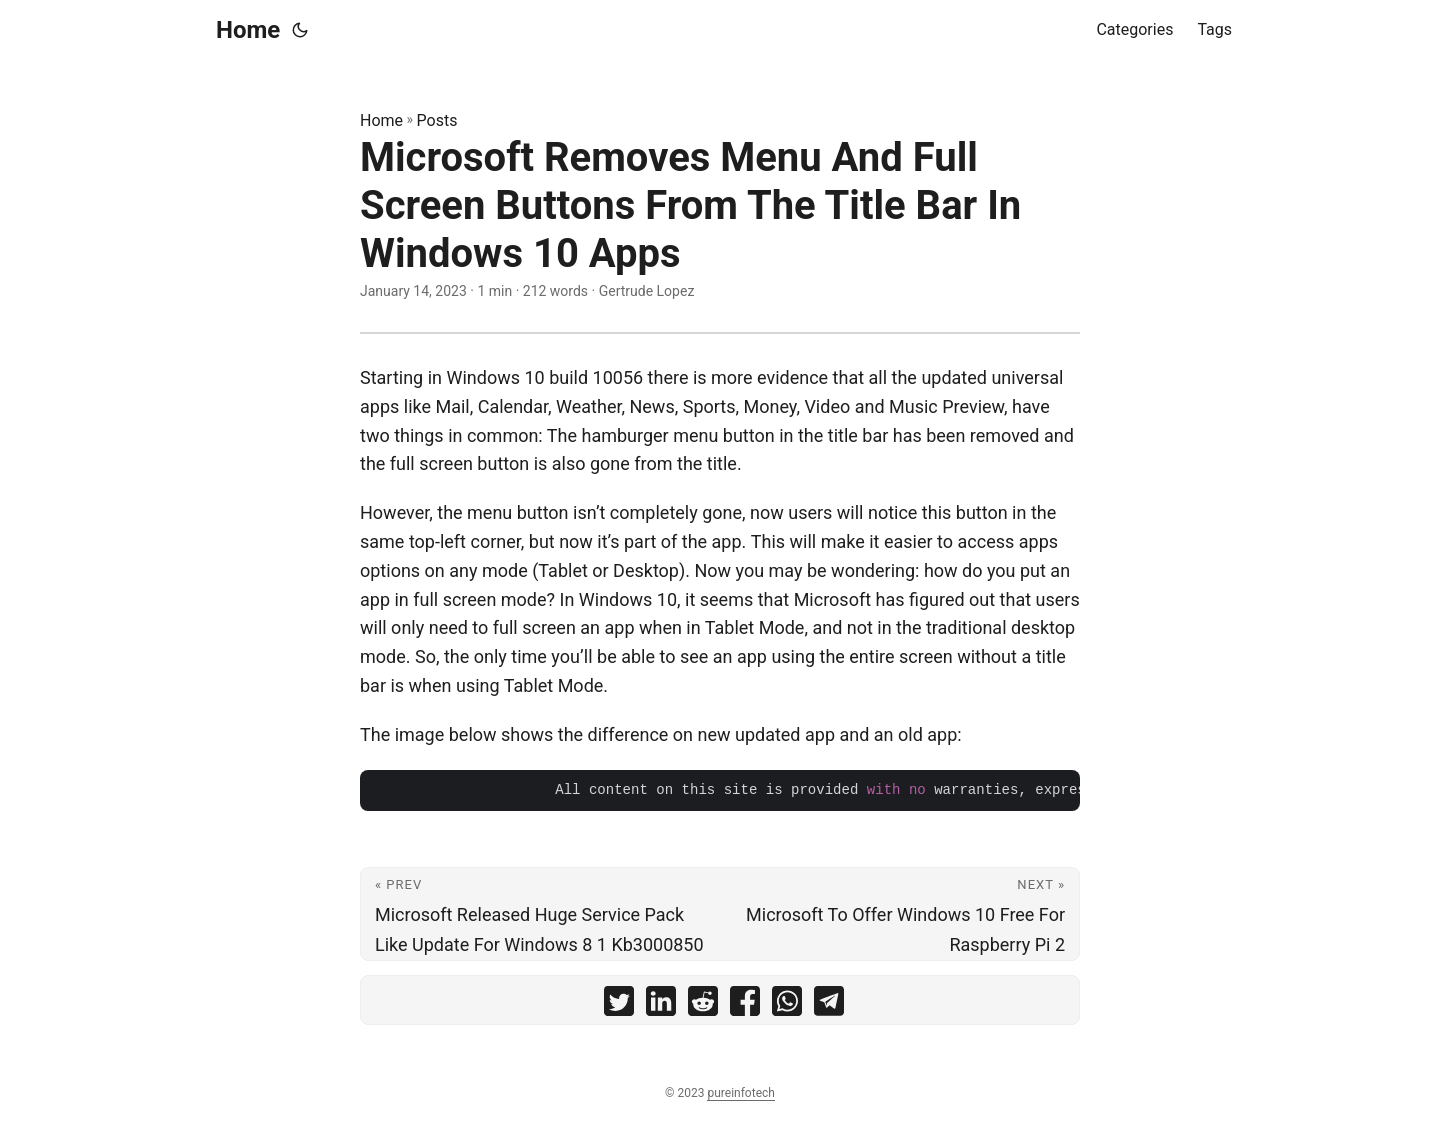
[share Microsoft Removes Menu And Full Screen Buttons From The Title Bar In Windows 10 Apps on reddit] (703, 1005)
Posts (437, 120)
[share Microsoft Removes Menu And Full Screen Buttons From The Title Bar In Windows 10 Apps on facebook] (745, 1005)
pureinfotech (740, 1093)
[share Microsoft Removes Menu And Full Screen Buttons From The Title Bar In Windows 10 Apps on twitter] (619, 1005)
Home (248, 30)
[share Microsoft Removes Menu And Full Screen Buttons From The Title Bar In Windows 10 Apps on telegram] (829, 1005)
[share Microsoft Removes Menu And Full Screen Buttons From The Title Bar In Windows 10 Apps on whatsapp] (787, 1005)
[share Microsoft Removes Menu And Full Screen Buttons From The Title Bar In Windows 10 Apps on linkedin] (661, 1005)
